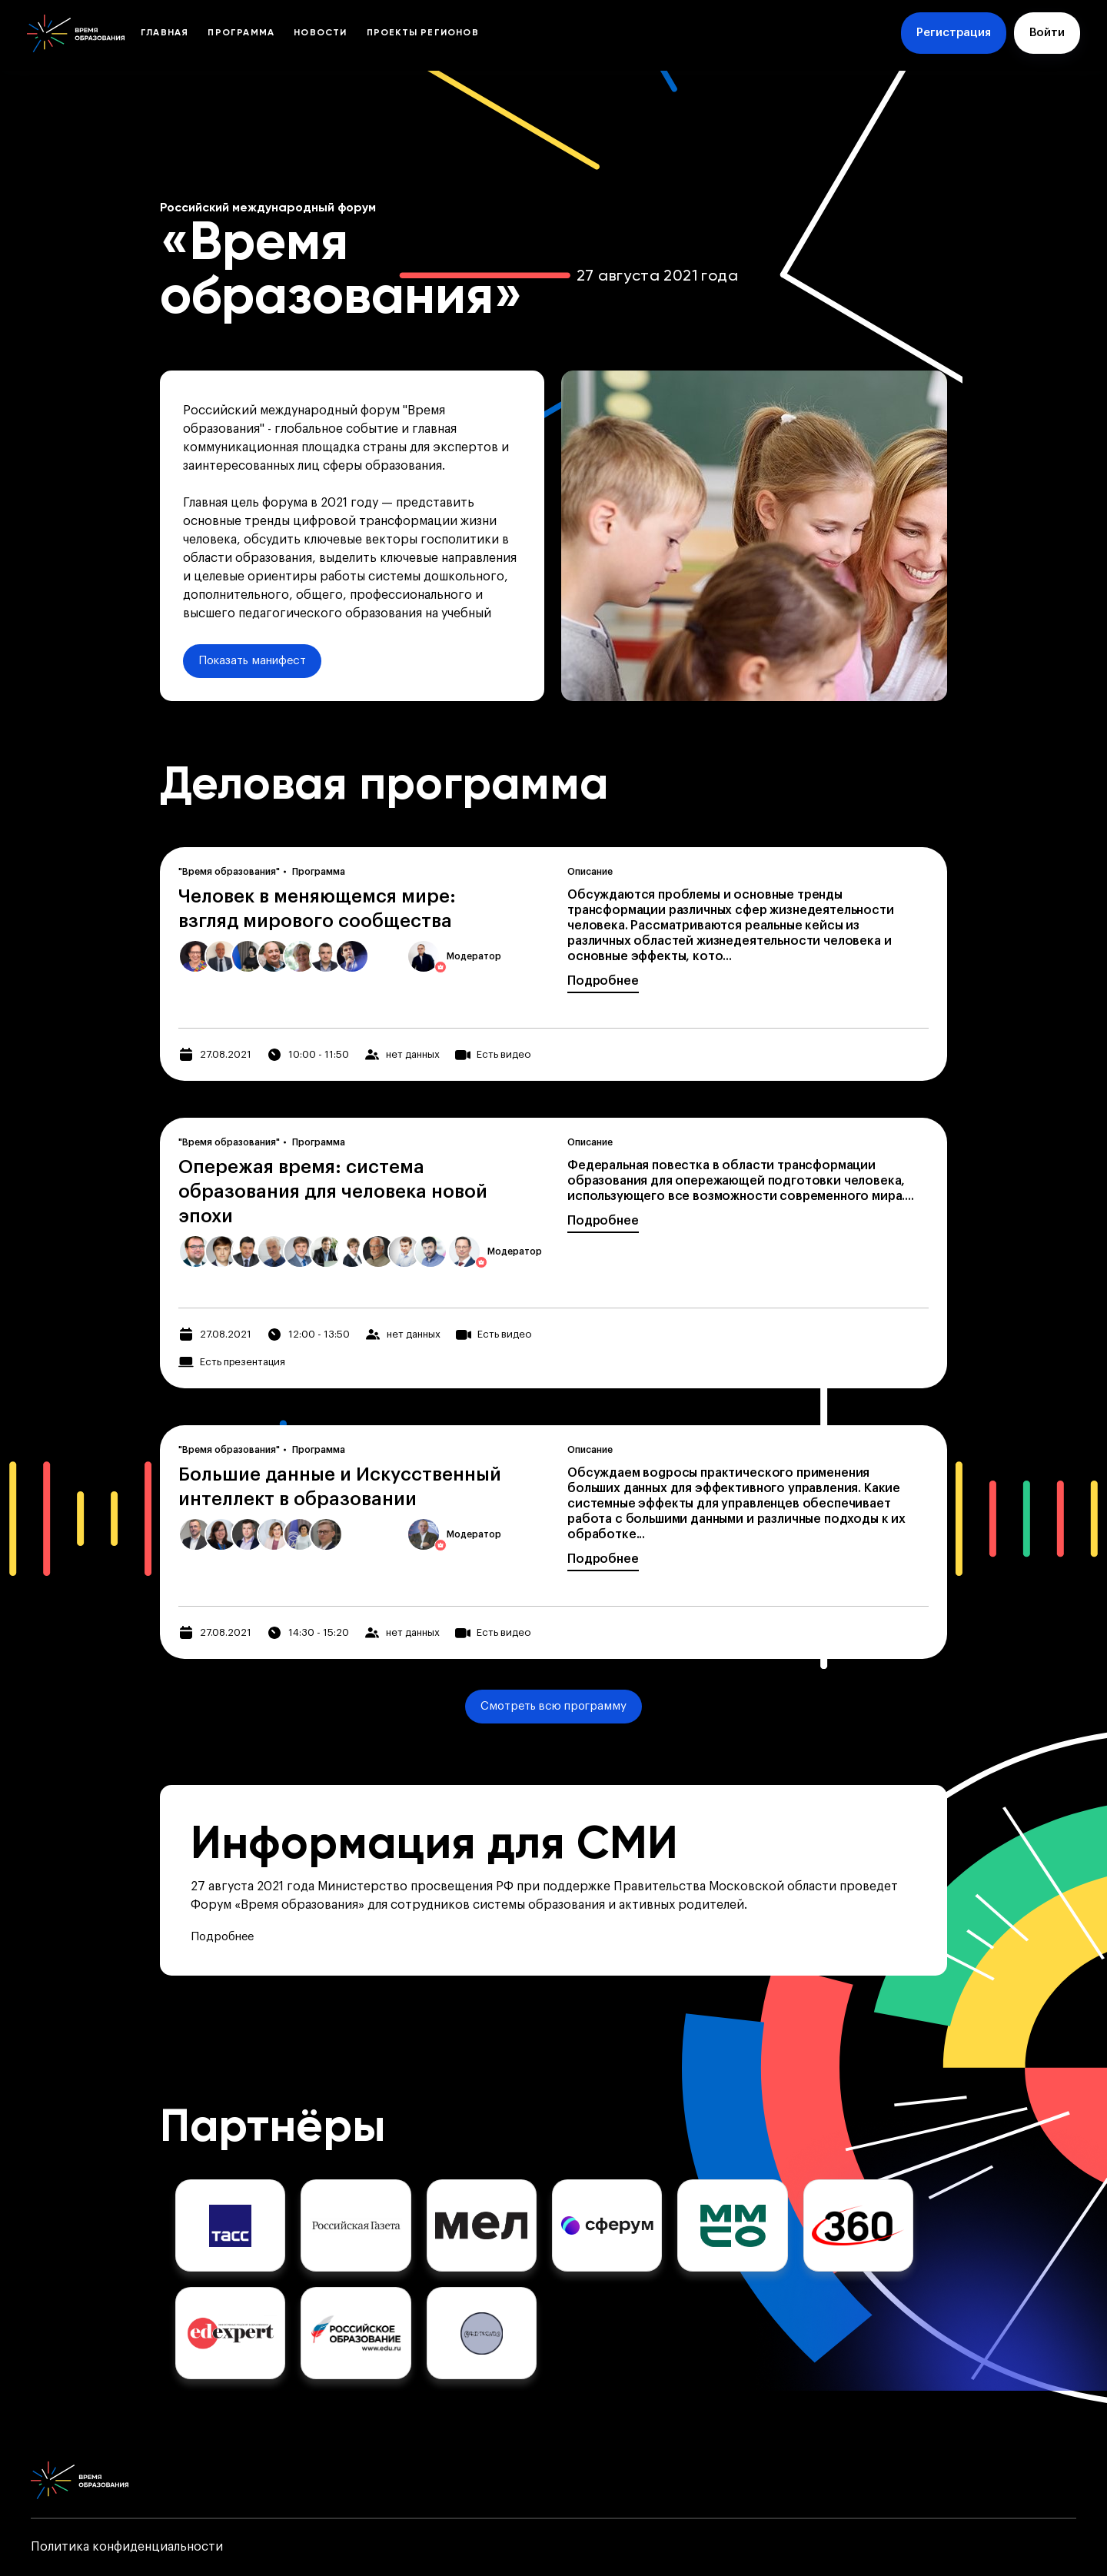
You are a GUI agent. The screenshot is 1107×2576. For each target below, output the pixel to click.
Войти (1047, 32)
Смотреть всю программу (553, 1706)
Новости (320, 33)
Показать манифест (252, 660)
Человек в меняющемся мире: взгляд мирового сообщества (317, 908)
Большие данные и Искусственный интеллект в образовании (339, 1486)
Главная (164, 33)
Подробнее (603, 981)
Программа (241, 33)
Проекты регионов (423, 33)
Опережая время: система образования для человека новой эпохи (332, 1191)
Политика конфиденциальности (127, 2547)
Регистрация (953, 32)
